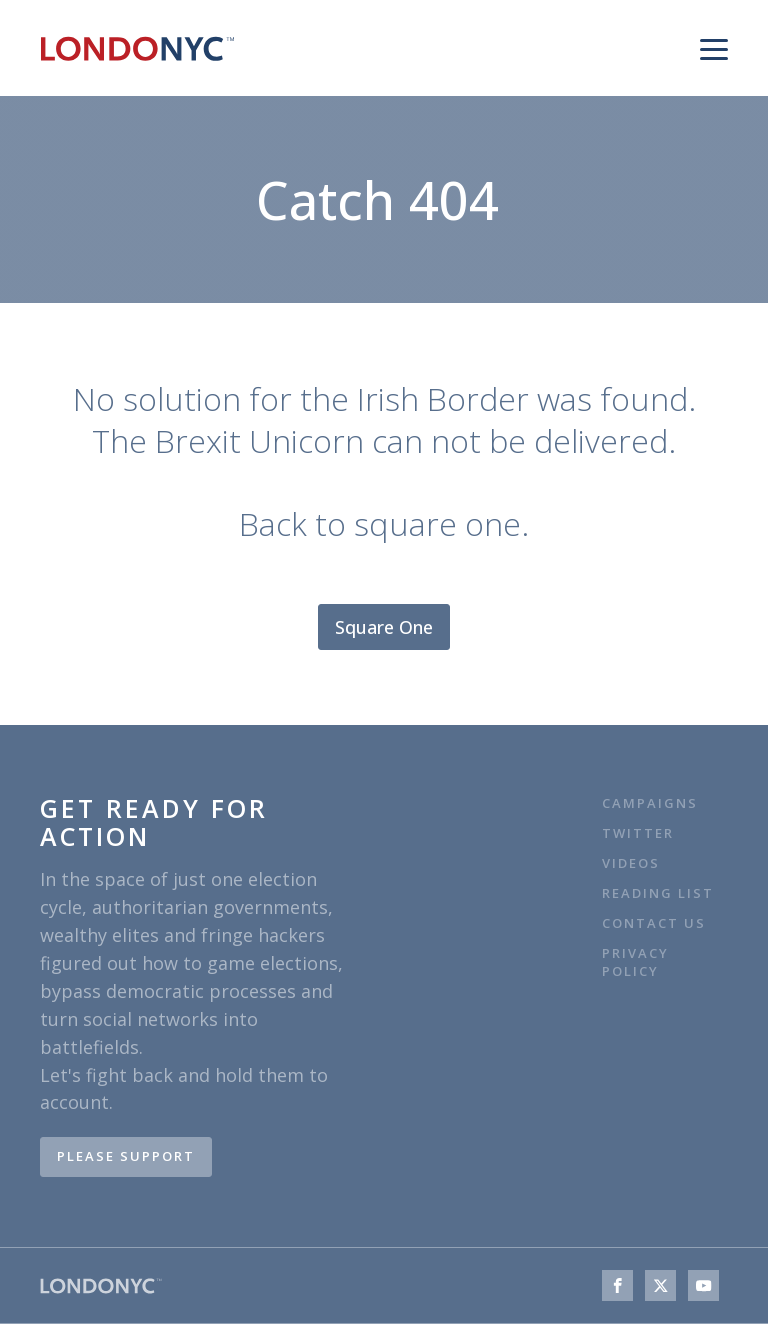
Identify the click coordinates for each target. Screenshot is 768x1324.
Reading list (658, 893)
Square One (384, 627)
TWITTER (638, 833)
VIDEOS (631, 863)
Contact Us (656, 923)
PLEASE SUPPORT (126, 1156)
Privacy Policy (635, 962)
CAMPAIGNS (650, 803)
